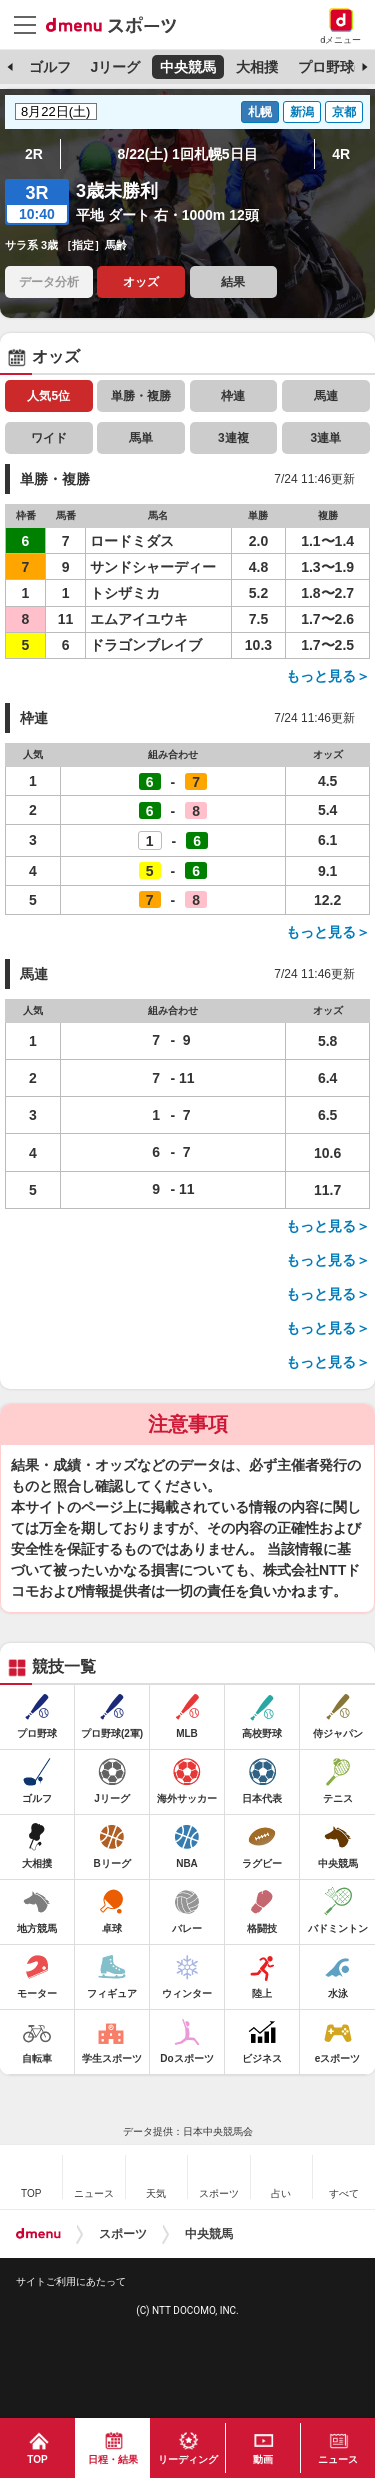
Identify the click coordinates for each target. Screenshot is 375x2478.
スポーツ (123, 2234)
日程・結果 (113, 2459)
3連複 (233, 438)
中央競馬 (188, 67)
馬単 (141, 438)
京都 (344, 112)
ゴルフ (50, 67)
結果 (233, 282)
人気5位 (48, 396)
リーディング (188, 2459)
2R (34, 154)
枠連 (233, 396)
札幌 (260, 112)
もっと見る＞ (328, 676)
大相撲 (257, 67)
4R (341, 154)
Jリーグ (115, 67)
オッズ (141, 282)
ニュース (338, 2459)
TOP (37, 2459)
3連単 (325, 438)
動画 (263, 2459)
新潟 (302, 112)
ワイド (49, 438)
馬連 (326, 396)
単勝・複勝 (141, 396)
